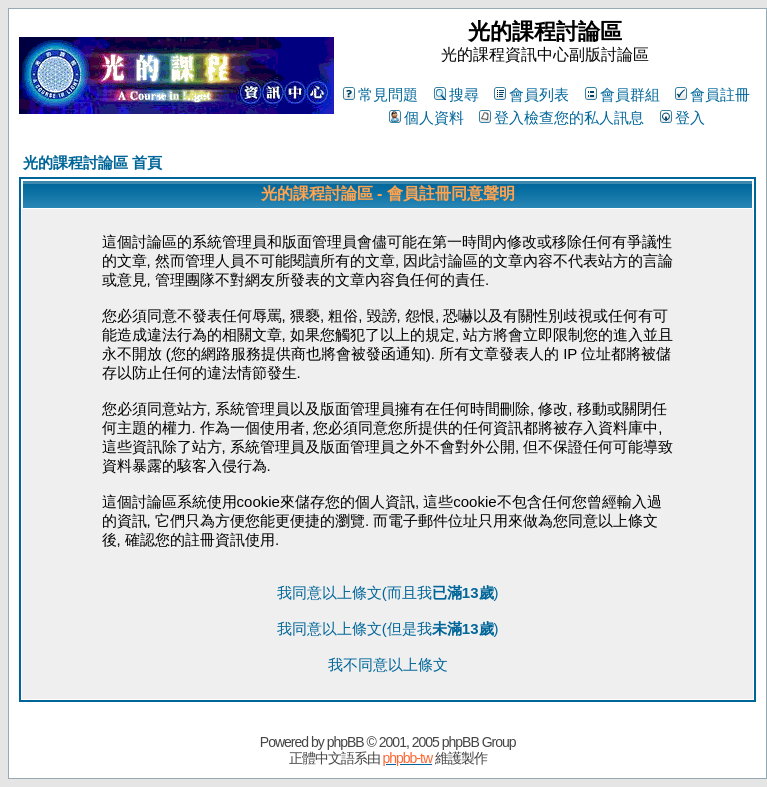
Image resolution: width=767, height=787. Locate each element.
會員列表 (531, 94)
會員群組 (622, 94)
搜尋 (456, 94)
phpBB (345, 742)
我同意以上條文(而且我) (388, 592)
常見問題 (380, 94)
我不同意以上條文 (388, 664)
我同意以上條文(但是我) (388, 628)
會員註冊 (712, 94)
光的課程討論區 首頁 (92, 162)
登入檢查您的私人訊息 (561, 117)
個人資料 (426, 117)
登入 (682, 117)
